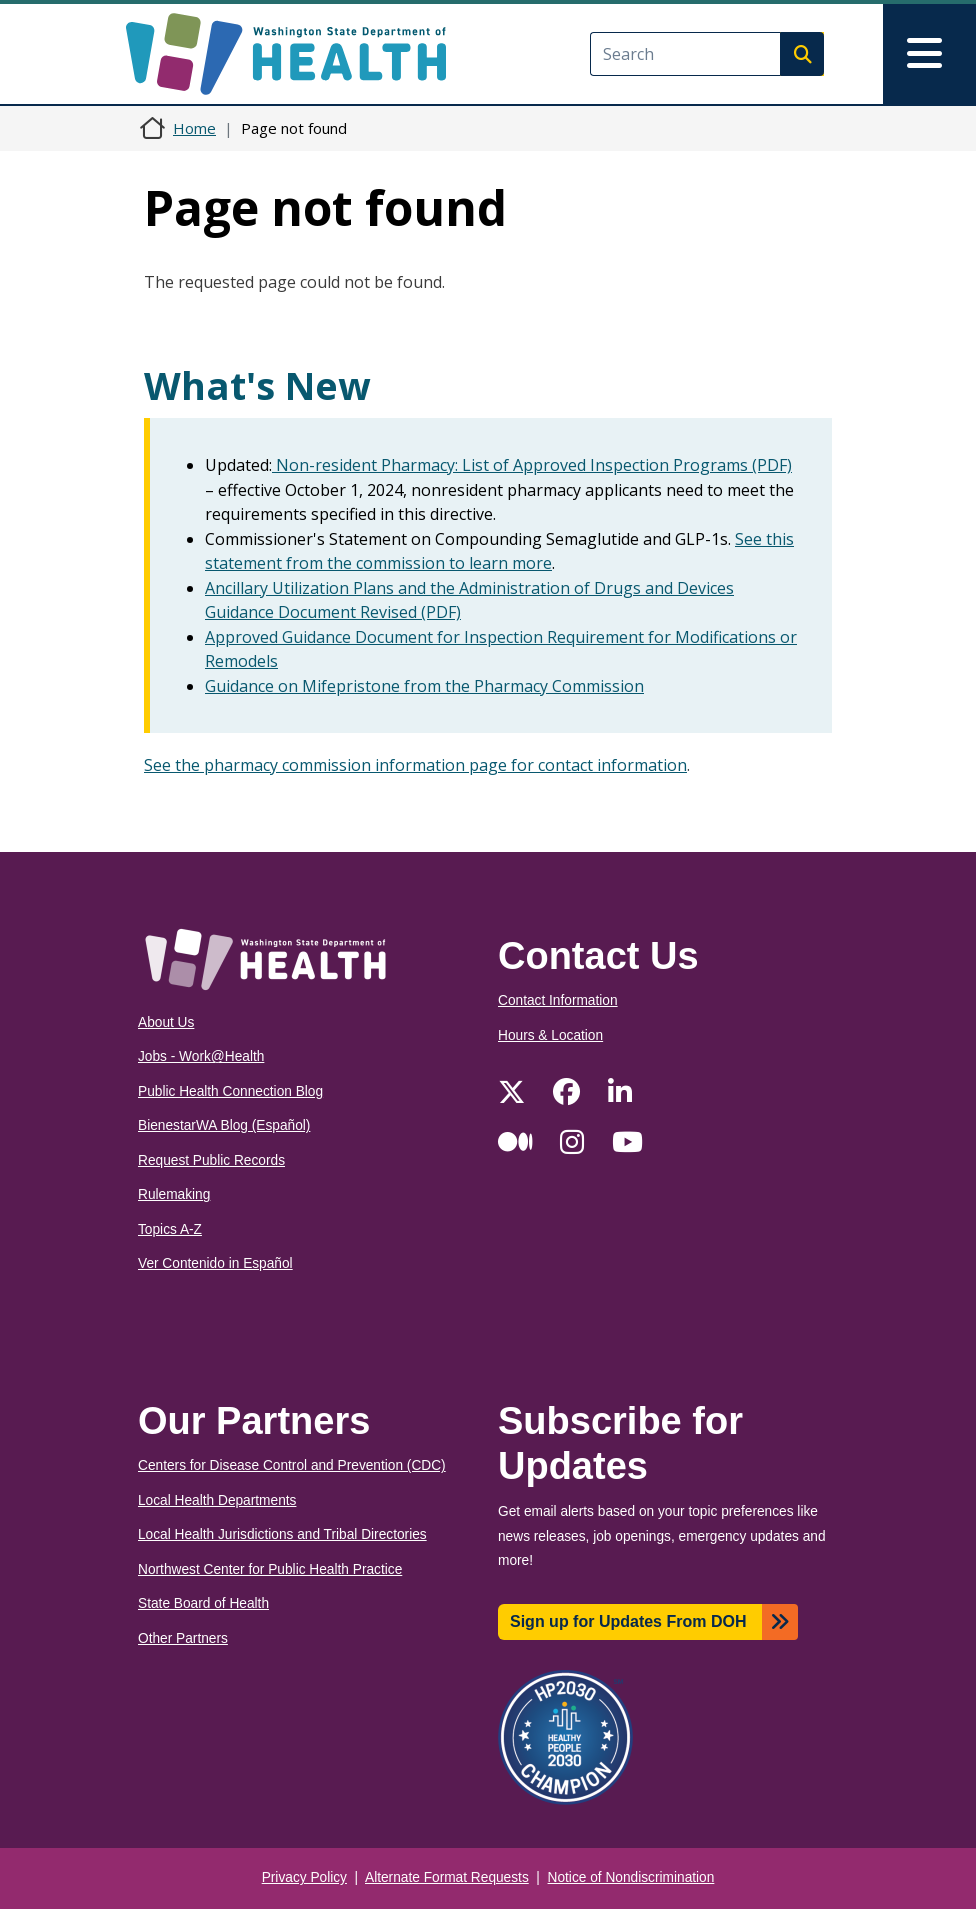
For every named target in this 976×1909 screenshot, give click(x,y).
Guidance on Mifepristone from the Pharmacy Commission (424, 686)
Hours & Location (550, 1035)
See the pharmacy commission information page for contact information (415, 765)
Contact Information (558, 1000)
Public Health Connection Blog (230, 1091)
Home (194, 128)
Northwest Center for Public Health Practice (270, 1569)
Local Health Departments (217, 1500)
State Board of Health (203, 1603)
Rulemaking (174, 1194)
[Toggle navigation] (929, 54)
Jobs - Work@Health (201, 1056)
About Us (166, 1022)
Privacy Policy (304, 1877)
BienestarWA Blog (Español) (224, 1125)
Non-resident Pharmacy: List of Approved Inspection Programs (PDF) (532, 465)
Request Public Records (211, 1160)
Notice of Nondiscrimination (631, 1877)
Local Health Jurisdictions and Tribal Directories (282, 1534)
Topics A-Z (170, 1229)
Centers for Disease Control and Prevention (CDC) (292, 1465)
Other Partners (183, 1638)
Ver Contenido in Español (215, 1263)
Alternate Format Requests (447, 1877)
